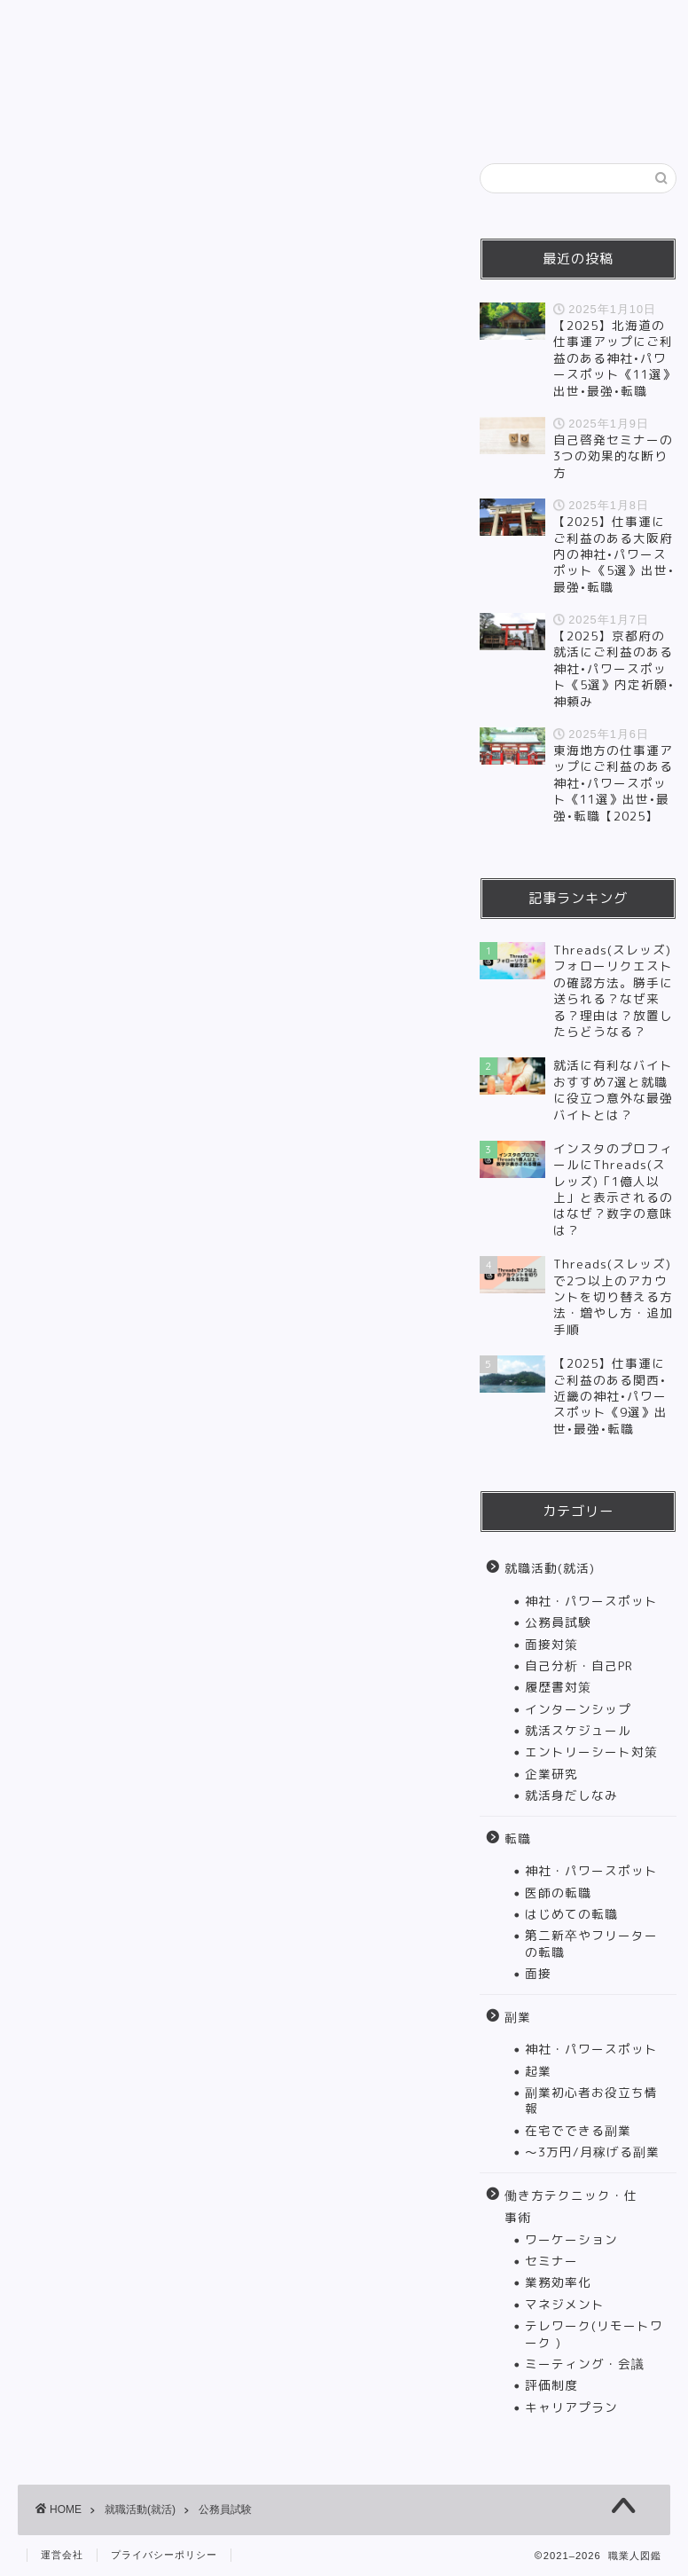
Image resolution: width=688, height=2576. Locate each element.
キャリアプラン (571, 2407)
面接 (538, 1973)
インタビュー (80, 117)
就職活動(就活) (170, 76)
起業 (538, 2070)
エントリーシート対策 (591, 1751)
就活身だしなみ (571, 1795)
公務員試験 (558, 1622)
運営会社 (62, 2554)
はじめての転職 (571, 1913)
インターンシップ (578, 1708)
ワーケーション (571, 2239)
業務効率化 (558, 2282)
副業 (345, 76)
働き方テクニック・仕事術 (482, 76)
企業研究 (551, 1773)
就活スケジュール (578, 1730)
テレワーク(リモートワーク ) (594, 2333)
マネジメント (565, 2304)
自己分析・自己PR (579, 1665)
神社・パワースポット (591, 1600)
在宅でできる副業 (578, 2130)
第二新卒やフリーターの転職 (591, 1943)
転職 (274, 76)
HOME (60, 76)
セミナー (551, 2260)
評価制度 (551, 2384)
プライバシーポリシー (164, 2554)
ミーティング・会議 (585, 2363)
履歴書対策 (558, 1686)
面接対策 (551, 1644)
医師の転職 (558, 1892)
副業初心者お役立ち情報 (591, 2100)
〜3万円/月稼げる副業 (592, 2151)
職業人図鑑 (344, 27)
